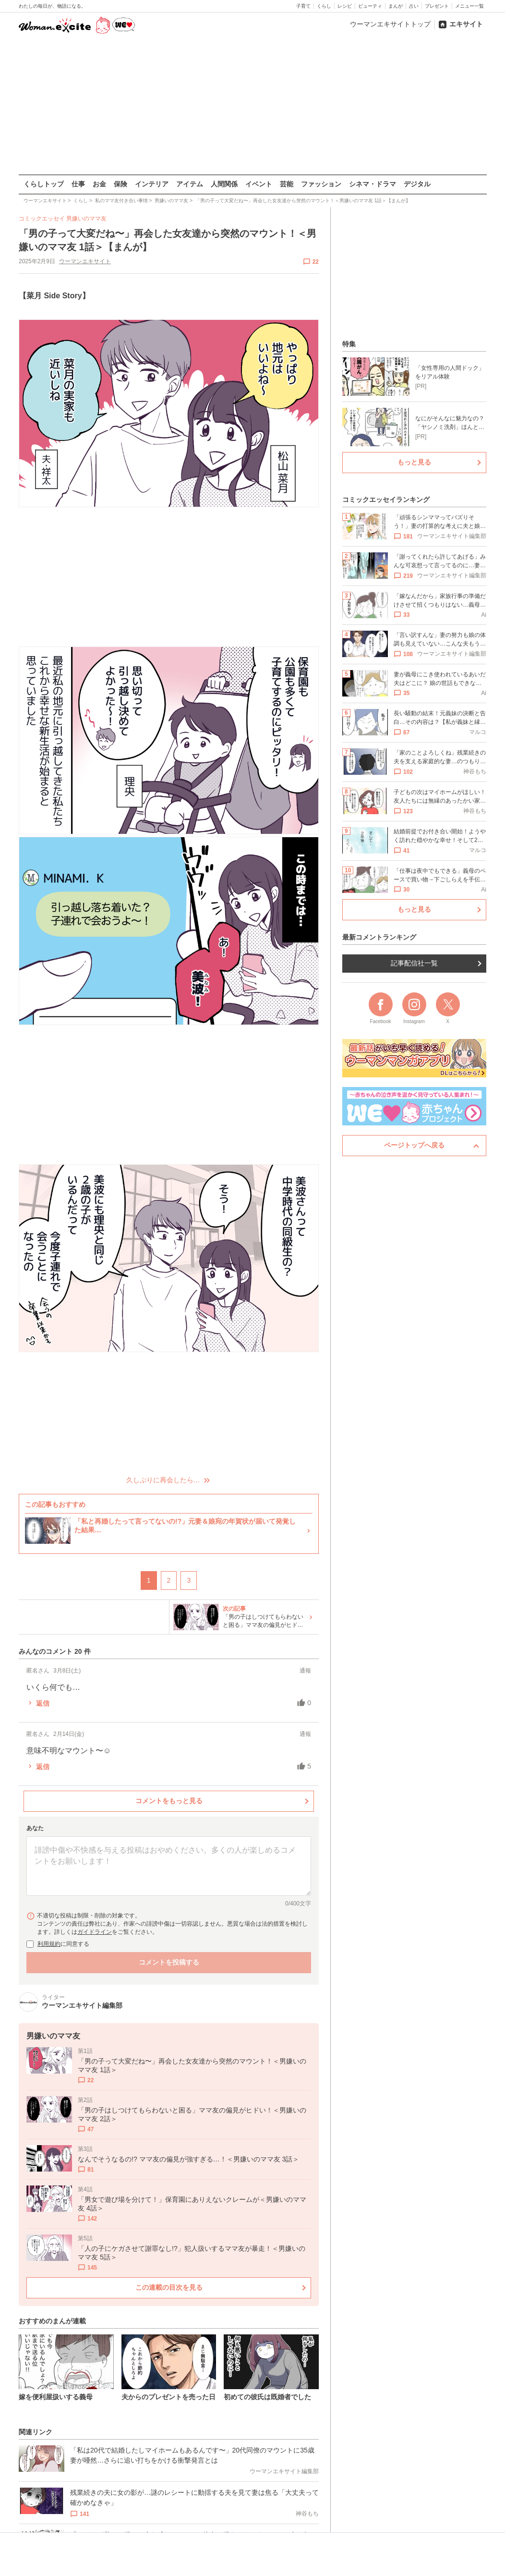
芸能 (286, 184)
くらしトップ (44, 184)
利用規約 (48, 1944)
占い (414, 6)
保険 (120, 184)
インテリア (151, 184)
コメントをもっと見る (168, 1801)
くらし (324, 6)
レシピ (344, 6)
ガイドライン (94, 1932)
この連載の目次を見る (168, 2287)
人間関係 (224, 184)
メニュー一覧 (469, 6)
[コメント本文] (168, 1866)
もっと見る (414, 462)
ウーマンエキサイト (85, 261)
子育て (303, 6)
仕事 (78, 184)
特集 (349, 344)
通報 (305, 1670)
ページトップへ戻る (414, 1145)
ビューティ (370, 6)
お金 (99, 184)
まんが (395, 6)
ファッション (321, 184)
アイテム (189, 184)
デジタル (417, 184)
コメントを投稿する (168, 1962)
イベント (258, 184)
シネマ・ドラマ (372, 184)
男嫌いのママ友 (86, 218)
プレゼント (437, 6)
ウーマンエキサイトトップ (390, 24)
